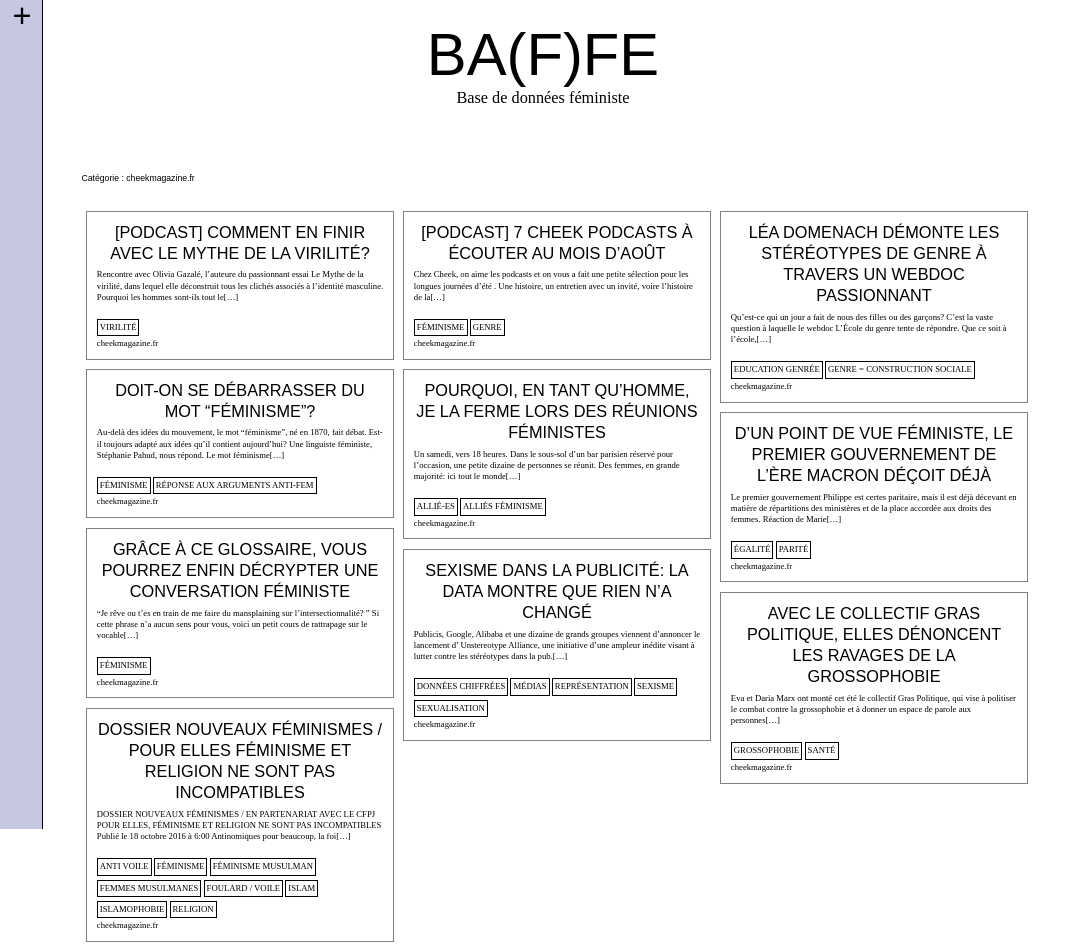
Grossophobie (767, 750)
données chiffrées (461, 686)
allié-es (436, 506)
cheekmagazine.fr (127, 343)
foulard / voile (244, 888)
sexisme (655, 686)
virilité (118, 327)
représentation (592, 686)
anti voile (124, 866)
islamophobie (132, 909)
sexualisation (451, 708)
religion (193, 909)
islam (301, 888)
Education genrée (777, 369)
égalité (752, 549)
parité (794, 549)
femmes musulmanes (149, 888)
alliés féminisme (503, 506)
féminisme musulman (263, 866)
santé (822, 750)
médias (529, 686)
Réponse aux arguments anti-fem (235, 485)
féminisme (441, 327)
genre (487, 327)
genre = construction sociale (900, 369)
